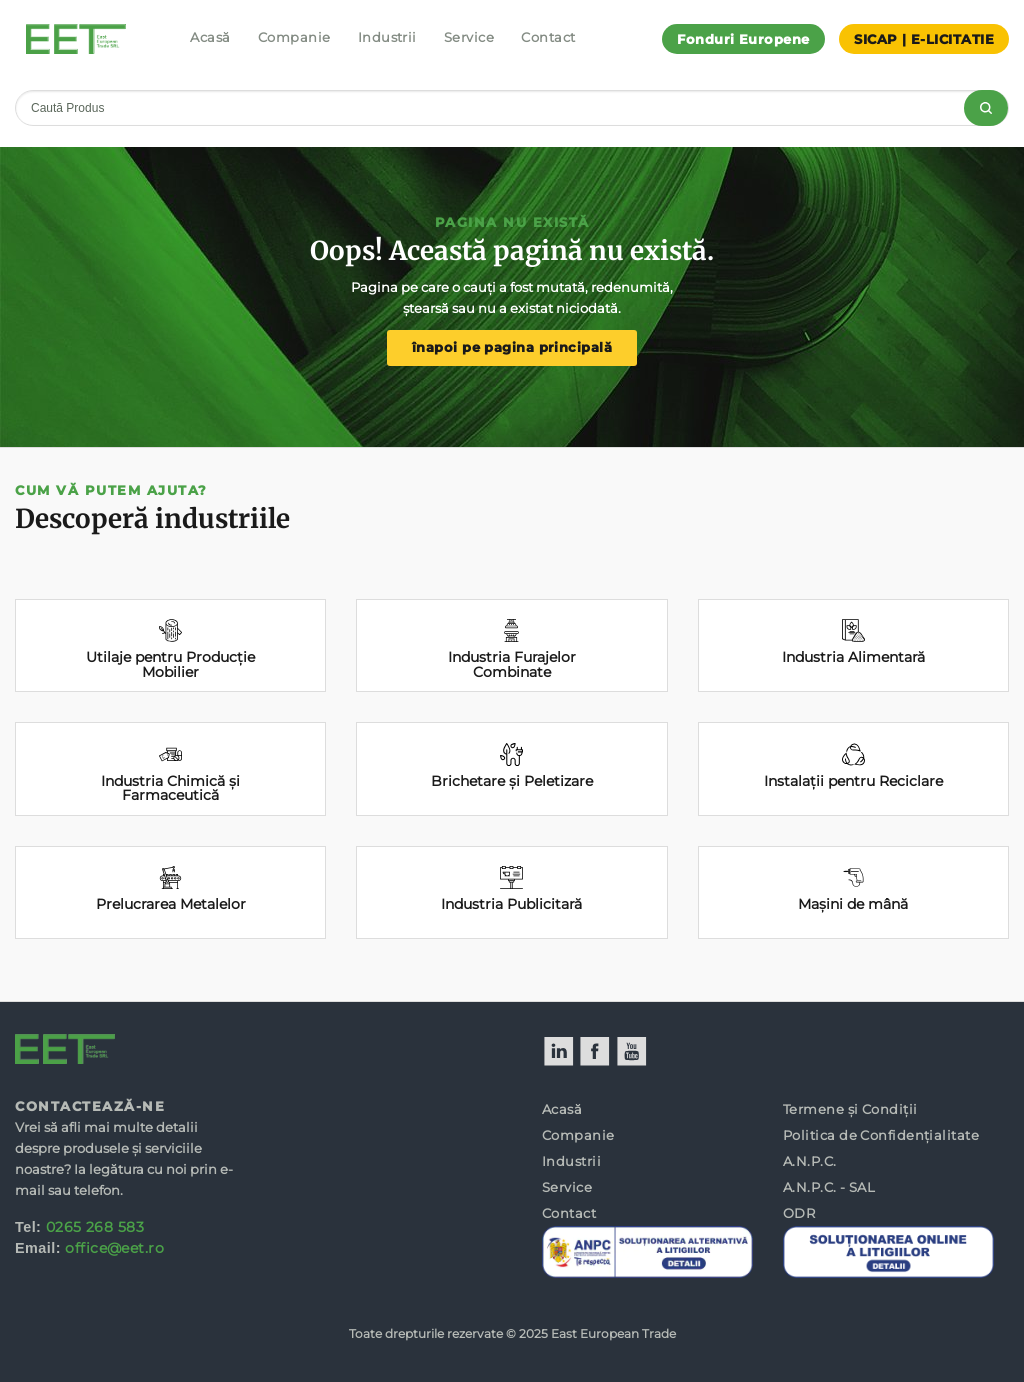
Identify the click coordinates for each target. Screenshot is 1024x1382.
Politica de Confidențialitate (881, 1135)
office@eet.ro (114, 1248)
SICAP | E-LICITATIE (924, 39)
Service (469, 37)
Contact (548, 37)
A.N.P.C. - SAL (829, 1187)
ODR (799, 1213)
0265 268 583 (95, 1227)
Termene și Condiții (850, 1109)
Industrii (387, 37)
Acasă (210, 37)
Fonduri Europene (743, 39)
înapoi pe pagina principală (512, 347)
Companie (294, 37)
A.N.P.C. (810, 1161)
